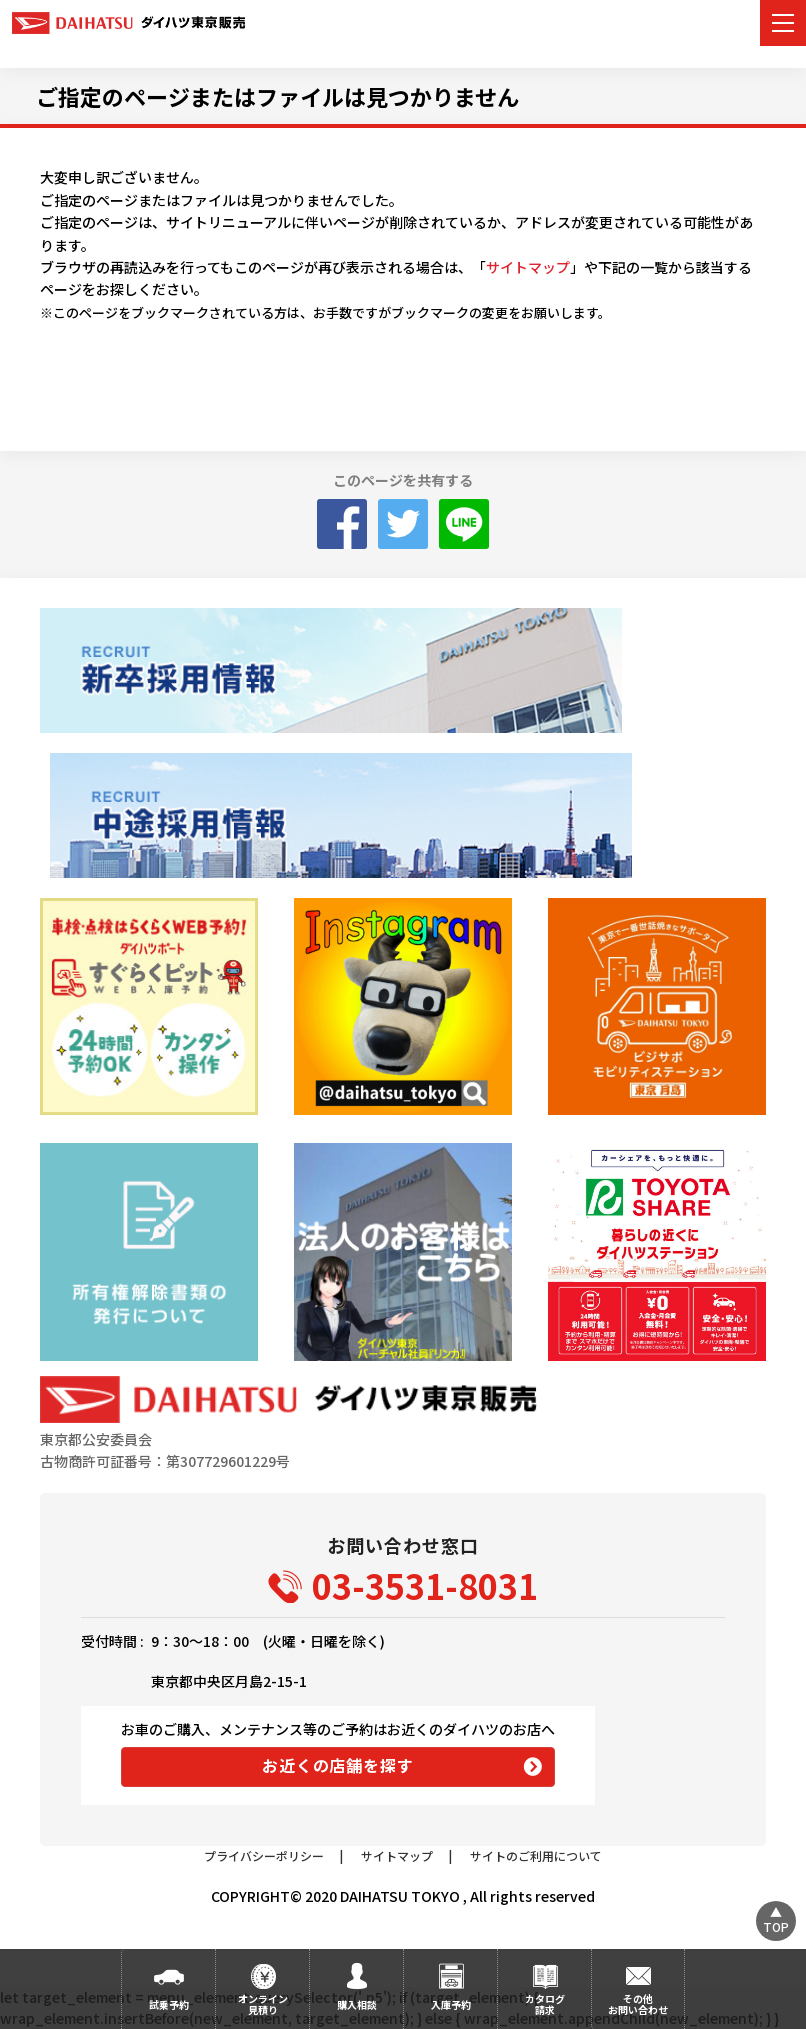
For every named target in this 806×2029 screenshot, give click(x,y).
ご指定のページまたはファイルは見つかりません (277, 96)
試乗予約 (169, 2004)
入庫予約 (451, 2004)
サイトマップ (528, 267)
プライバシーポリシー (264, 1855)
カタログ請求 (545, 2004)
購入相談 (357, 2004)
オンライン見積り (263, 2004)
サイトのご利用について (536, 1855)
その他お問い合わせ (638, 2004)
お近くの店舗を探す (337, 1765)
